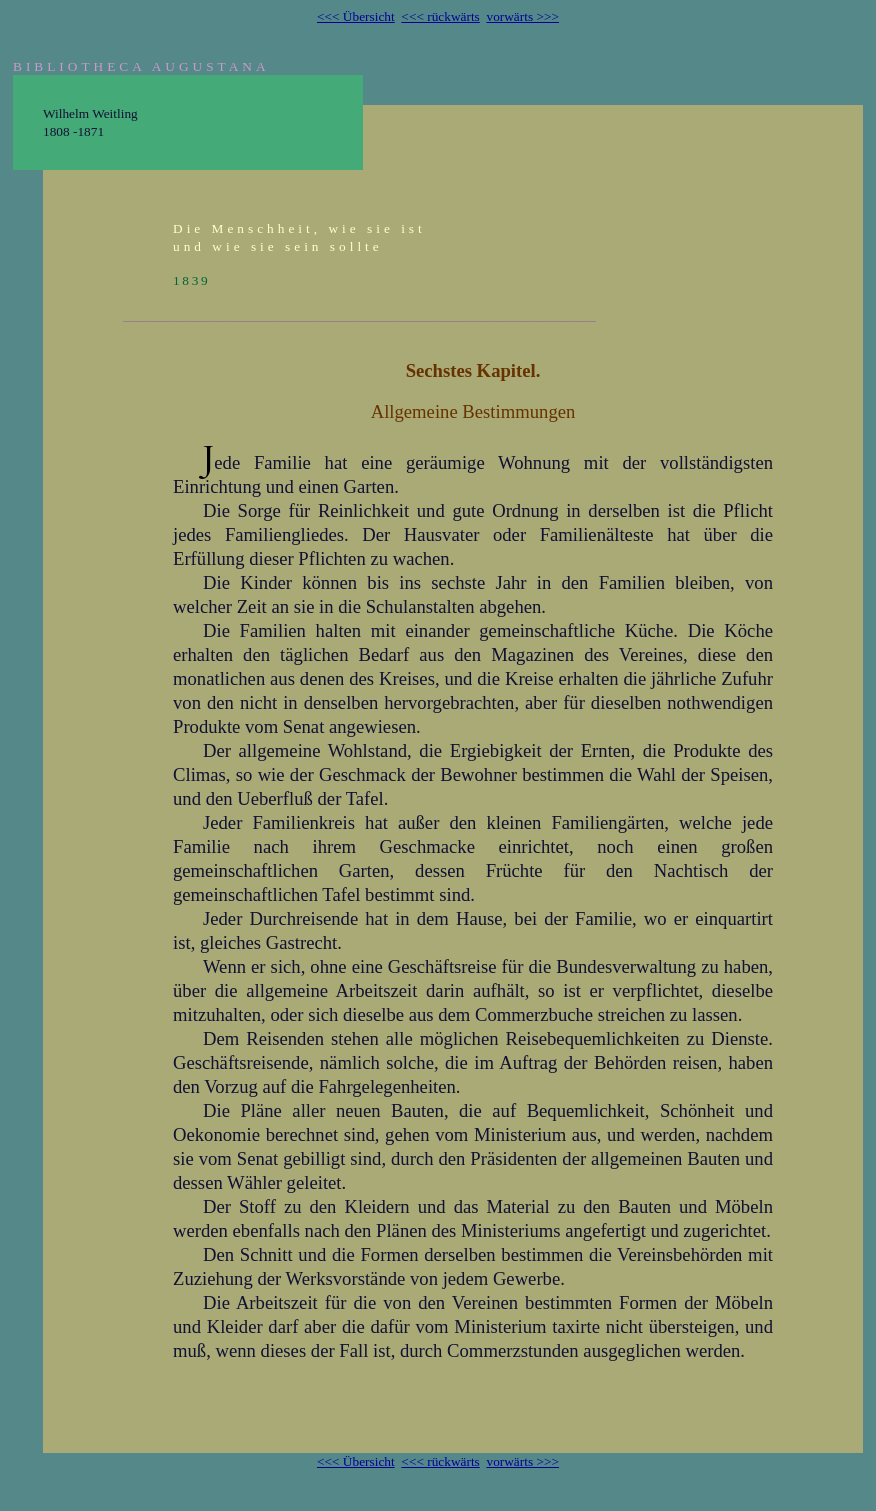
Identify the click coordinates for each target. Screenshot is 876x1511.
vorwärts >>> (522, 16)
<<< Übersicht (356, 16)
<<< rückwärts (440, 16)
